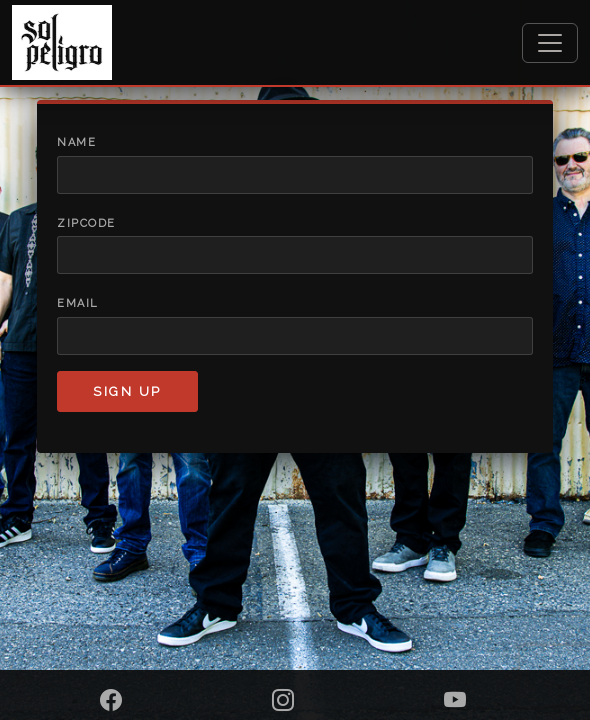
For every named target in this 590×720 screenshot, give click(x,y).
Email (78, 303)
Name (76, 142)
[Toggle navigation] (550, 43)
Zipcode (86, 223)
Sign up (127, 391)
